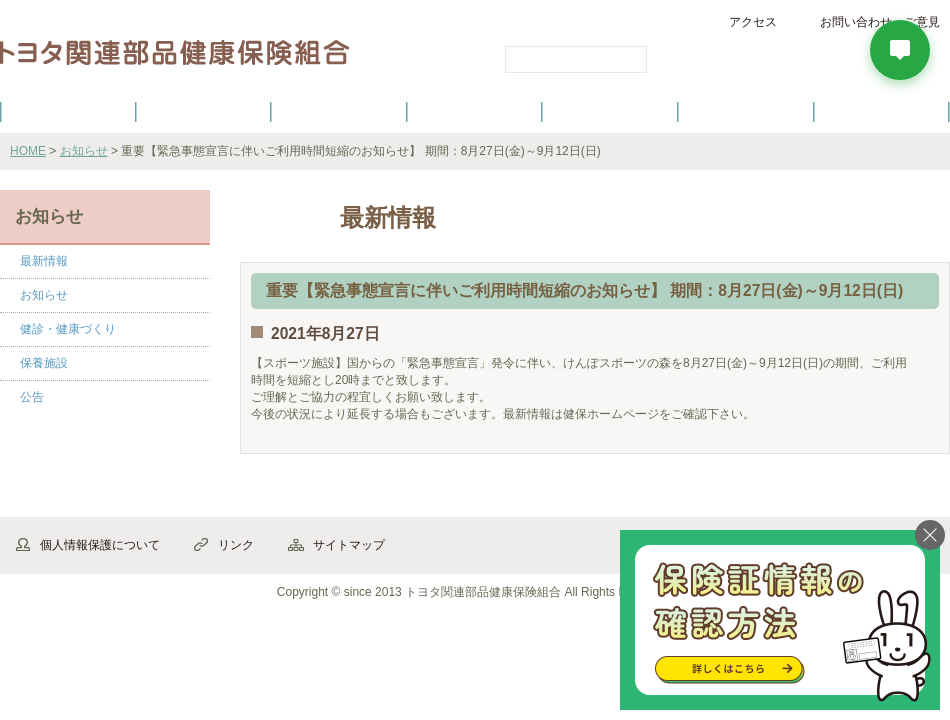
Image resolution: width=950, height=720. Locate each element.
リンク (236, 545)
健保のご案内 (68, 111)
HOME (28, 151)
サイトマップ (349, 545)
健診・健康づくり (475, 111)
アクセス (753, 22)
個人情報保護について (100, 545)
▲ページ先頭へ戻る (894, 495)
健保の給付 (339, 111)
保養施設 (746, 111)
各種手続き (611, 111)
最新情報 (44, 261)
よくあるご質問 (882, 111)
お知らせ (84, 151)
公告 (32, 397)
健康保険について (203, 111)
